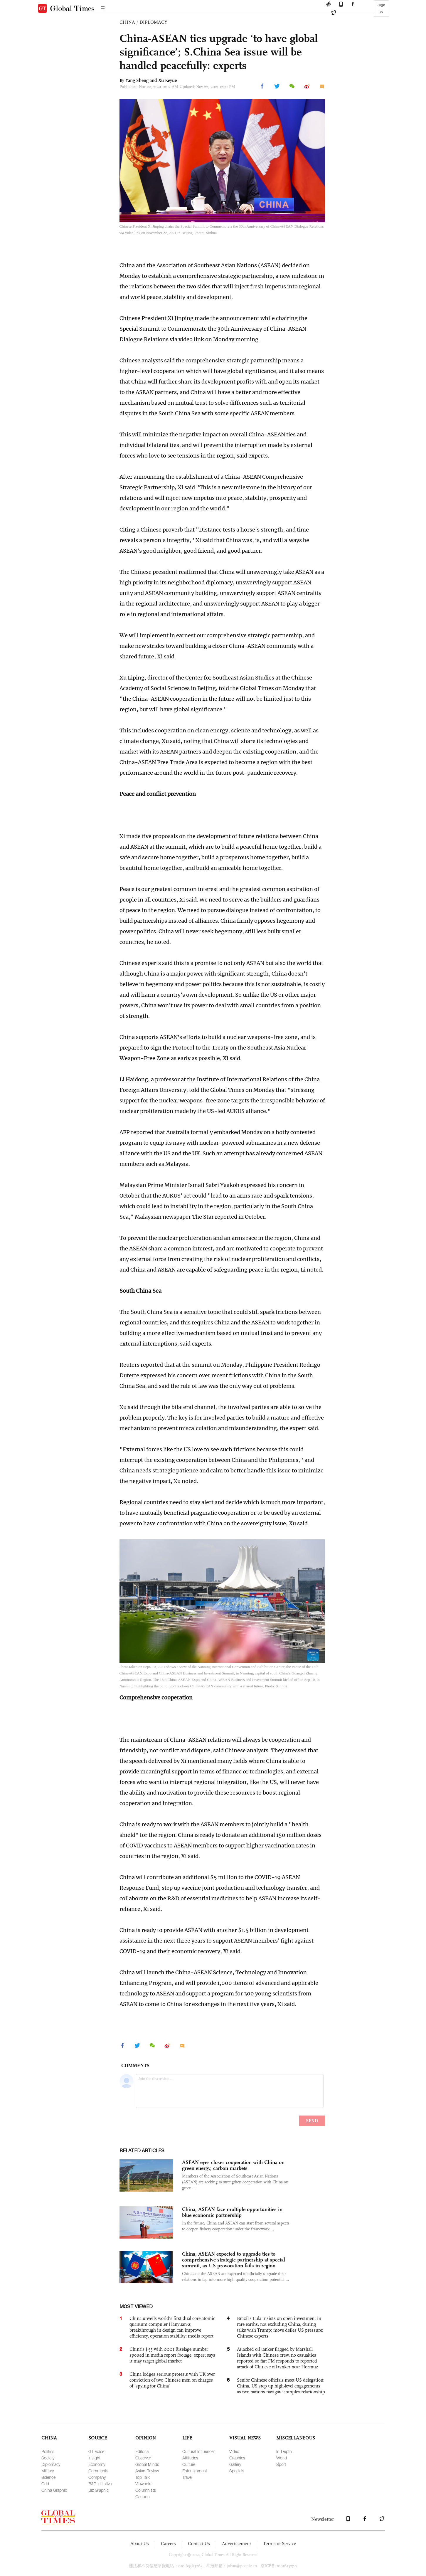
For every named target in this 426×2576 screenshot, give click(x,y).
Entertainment (194, 2470)
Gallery (235, 2464)
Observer (143, 2457)
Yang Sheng (137, 80)
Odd (45, 2483)
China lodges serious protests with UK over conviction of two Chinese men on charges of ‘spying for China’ (172, 2380)
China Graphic (54, 2490)
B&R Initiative (100, 2483)
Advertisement (236, 2543)
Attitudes (190, 2457)
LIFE (187, 2438)
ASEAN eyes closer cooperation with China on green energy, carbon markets (233, 2165)
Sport (281, 2464)
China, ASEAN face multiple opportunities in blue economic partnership (232, 2212)
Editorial (142, 2451)
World (281, 2457)
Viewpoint (144, 2483)
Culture (188, 2464)
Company (97, 2477)
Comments (98, 2470)
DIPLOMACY (153, 22)
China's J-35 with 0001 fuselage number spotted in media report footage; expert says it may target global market (172, 2355)
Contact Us (199, 2543)
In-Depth (284, 2451)
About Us (139, 2543)
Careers (168, 2543)
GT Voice (96, 2451)
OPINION (145, 2438)
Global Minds (147, 2464)
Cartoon (142, 2496)
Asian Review (147, 2470)
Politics (47, 2451)
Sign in (381, 8)
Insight (94, 2457)
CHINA (127, 22)
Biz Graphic (98, 2490)
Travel (187, 2477)
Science (48, 2477)
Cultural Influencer (198, 2451)
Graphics (237, 2457)
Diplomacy (50, 2464)
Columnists (145, 2490)
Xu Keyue (167, 80)
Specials (236, 2470)
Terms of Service (279, 2543)
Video (234, 2451)
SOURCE (97, 2438)
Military (47, 2470)
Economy (96, 2464)
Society (47, 2457)
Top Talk (142, 2477)
